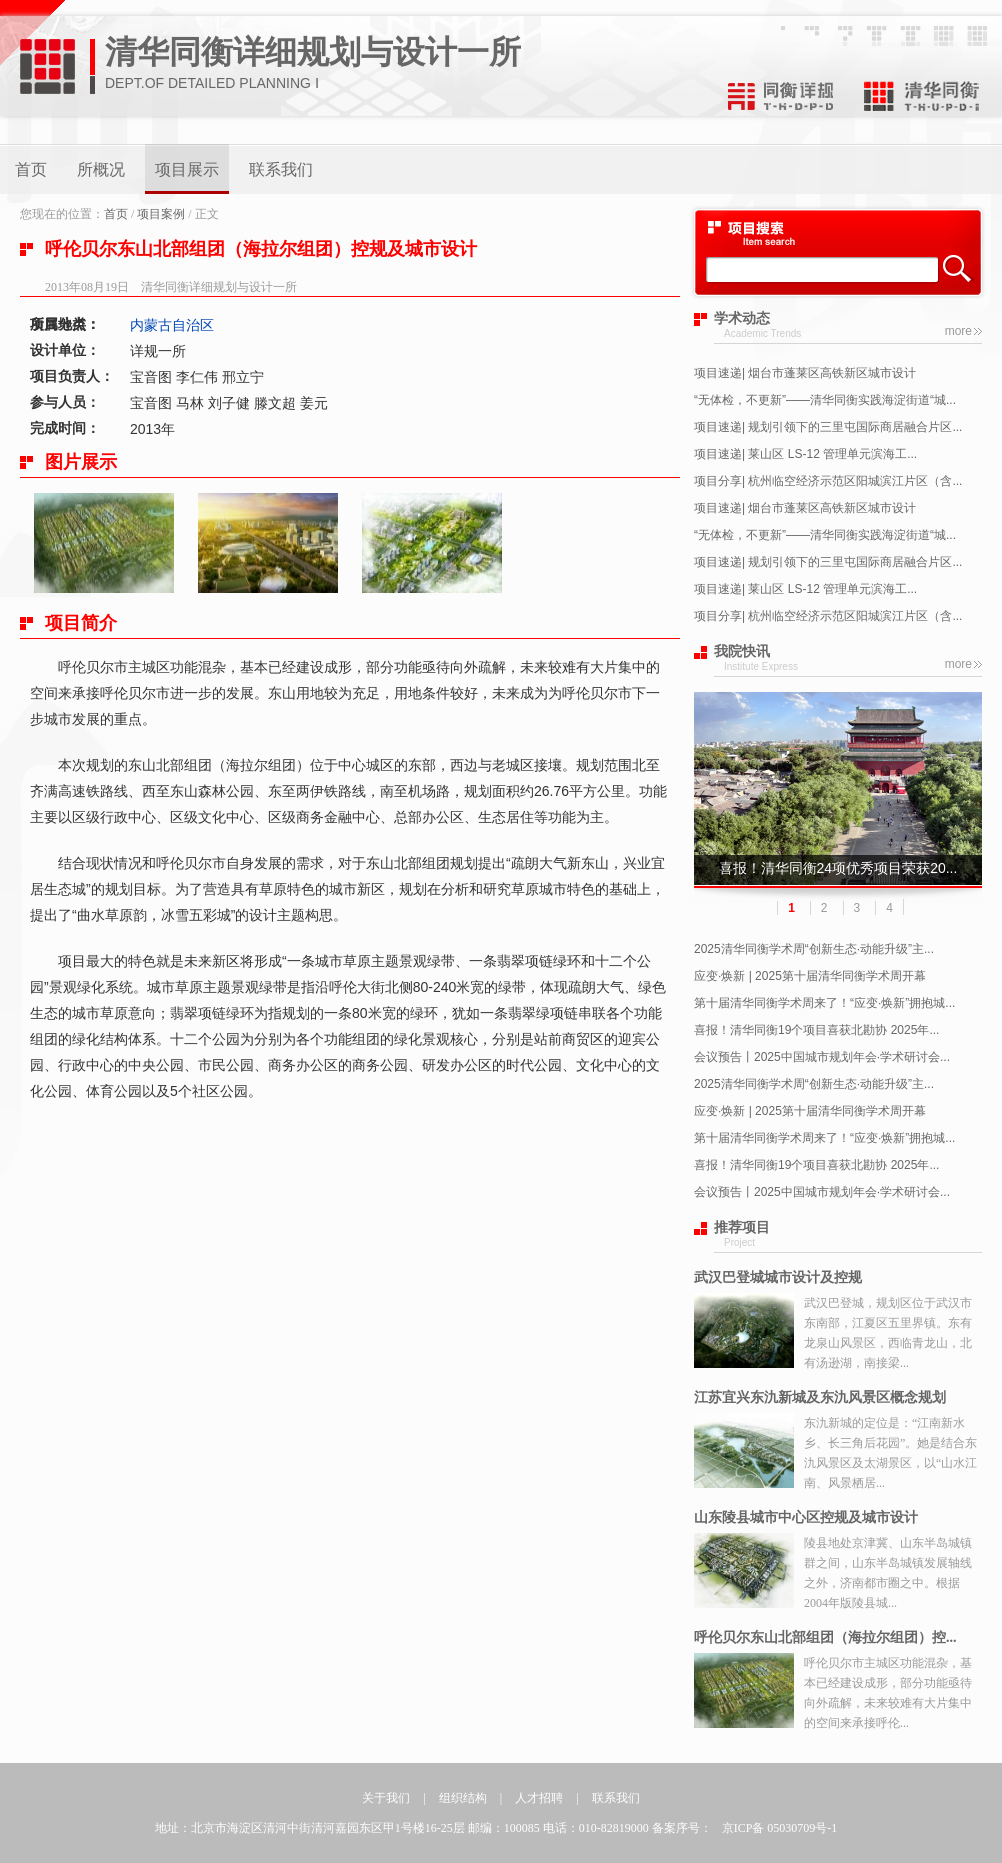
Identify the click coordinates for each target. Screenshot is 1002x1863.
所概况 (101, 169)
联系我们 (281, 169)
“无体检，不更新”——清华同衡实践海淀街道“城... (825, 400)
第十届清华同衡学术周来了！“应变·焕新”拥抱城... (824, 1003)
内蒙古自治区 (172, 325)
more (958, 331)
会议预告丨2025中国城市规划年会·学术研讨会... (822, 1057)
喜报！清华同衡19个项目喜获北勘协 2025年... (816, 1030)
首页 (31, 169)
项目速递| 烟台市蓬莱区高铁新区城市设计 (805, 373)
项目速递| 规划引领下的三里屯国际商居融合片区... (828, 427)
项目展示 (187, 169)
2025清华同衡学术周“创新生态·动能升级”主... (814, 949)
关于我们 (386, 1798)
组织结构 (463, 1798)
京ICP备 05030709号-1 (780, 1828)
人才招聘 (539, 1798)
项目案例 (161, 214)
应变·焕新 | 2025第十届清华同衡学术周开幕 (810, 976)
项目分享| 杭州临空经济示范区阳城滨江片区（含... (828, 481)
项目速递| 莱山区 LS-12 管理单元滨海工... (805, 454)
